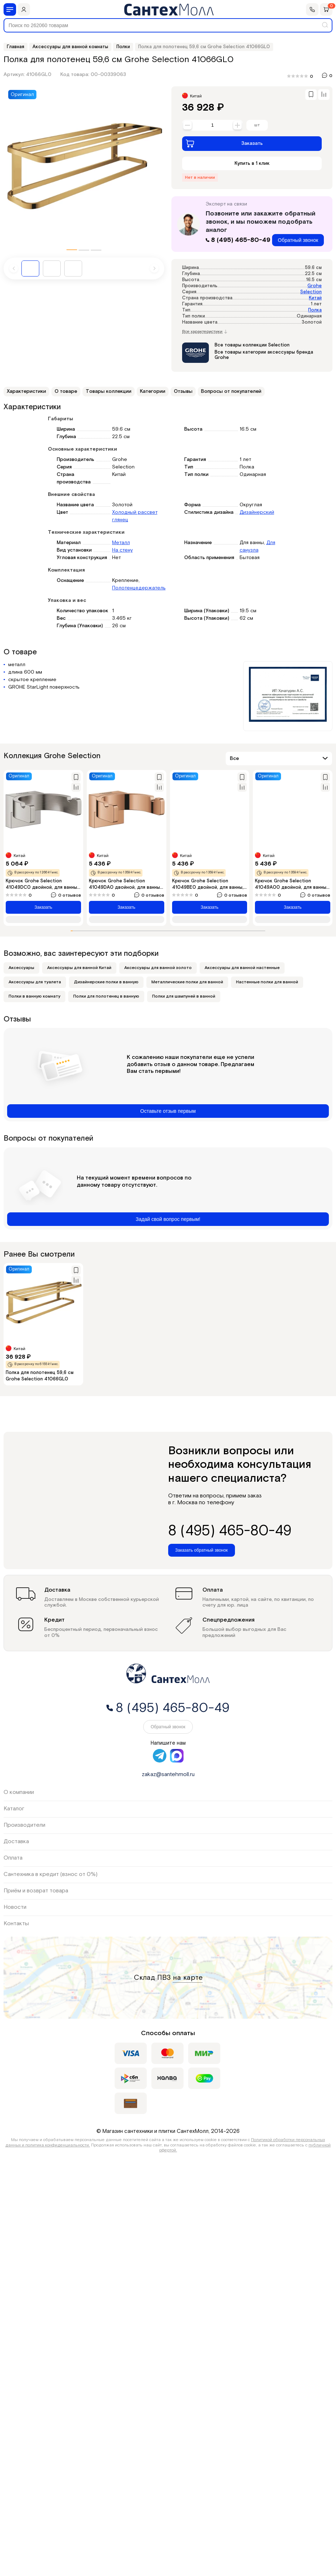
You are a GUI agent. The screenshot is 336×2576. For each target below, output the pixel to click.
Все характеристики (204, 332)
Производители (24, 1825)
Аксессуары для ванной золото (158, 967)
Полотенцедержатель (139, 588)
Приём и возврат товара (36, 1891)
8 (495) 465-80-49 (239, 240)
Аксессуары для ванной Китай (79, 967)
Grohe (314, 286)
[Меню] (10, 9)
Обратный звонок (298, 240)
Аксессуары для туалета (35, 982)
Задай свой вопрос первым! (168, 1219)
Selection (311, 292)
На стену (122, 550)
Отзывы (183, 391)
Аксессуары (21, 967)
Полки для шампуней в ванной (183, 996)
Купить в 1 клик (252, 163)
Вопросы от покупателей (231, 391)
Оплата (13, 1858)
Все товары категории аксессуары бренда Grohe (264, 355)
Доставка (16, 1841)
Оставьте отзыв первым (168, 1111)
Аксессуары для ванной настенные (242, 967)
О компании (19, 1792)
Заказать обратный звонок (201, 1550)
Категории (152, 391)
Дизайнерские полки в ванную (106, 982)
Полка (315, 310)
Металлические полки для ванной (187, 982)
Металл (121, 542)
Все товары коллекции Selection (252, 345)
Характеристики (26, 391)
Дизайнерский (257, 512)
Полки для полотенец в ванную (106, 996)
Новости (15, 1907)
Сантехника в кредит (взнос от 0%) (50, 1874)
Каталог (14, 1808)
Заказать (224, 143)
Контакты (16, 1923)
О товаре (66, 391)
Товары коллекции (108, 391)
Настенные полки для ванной (267, 982)
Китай (315, 298)
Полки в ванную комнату (34, 996)
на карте (187, 1977)
